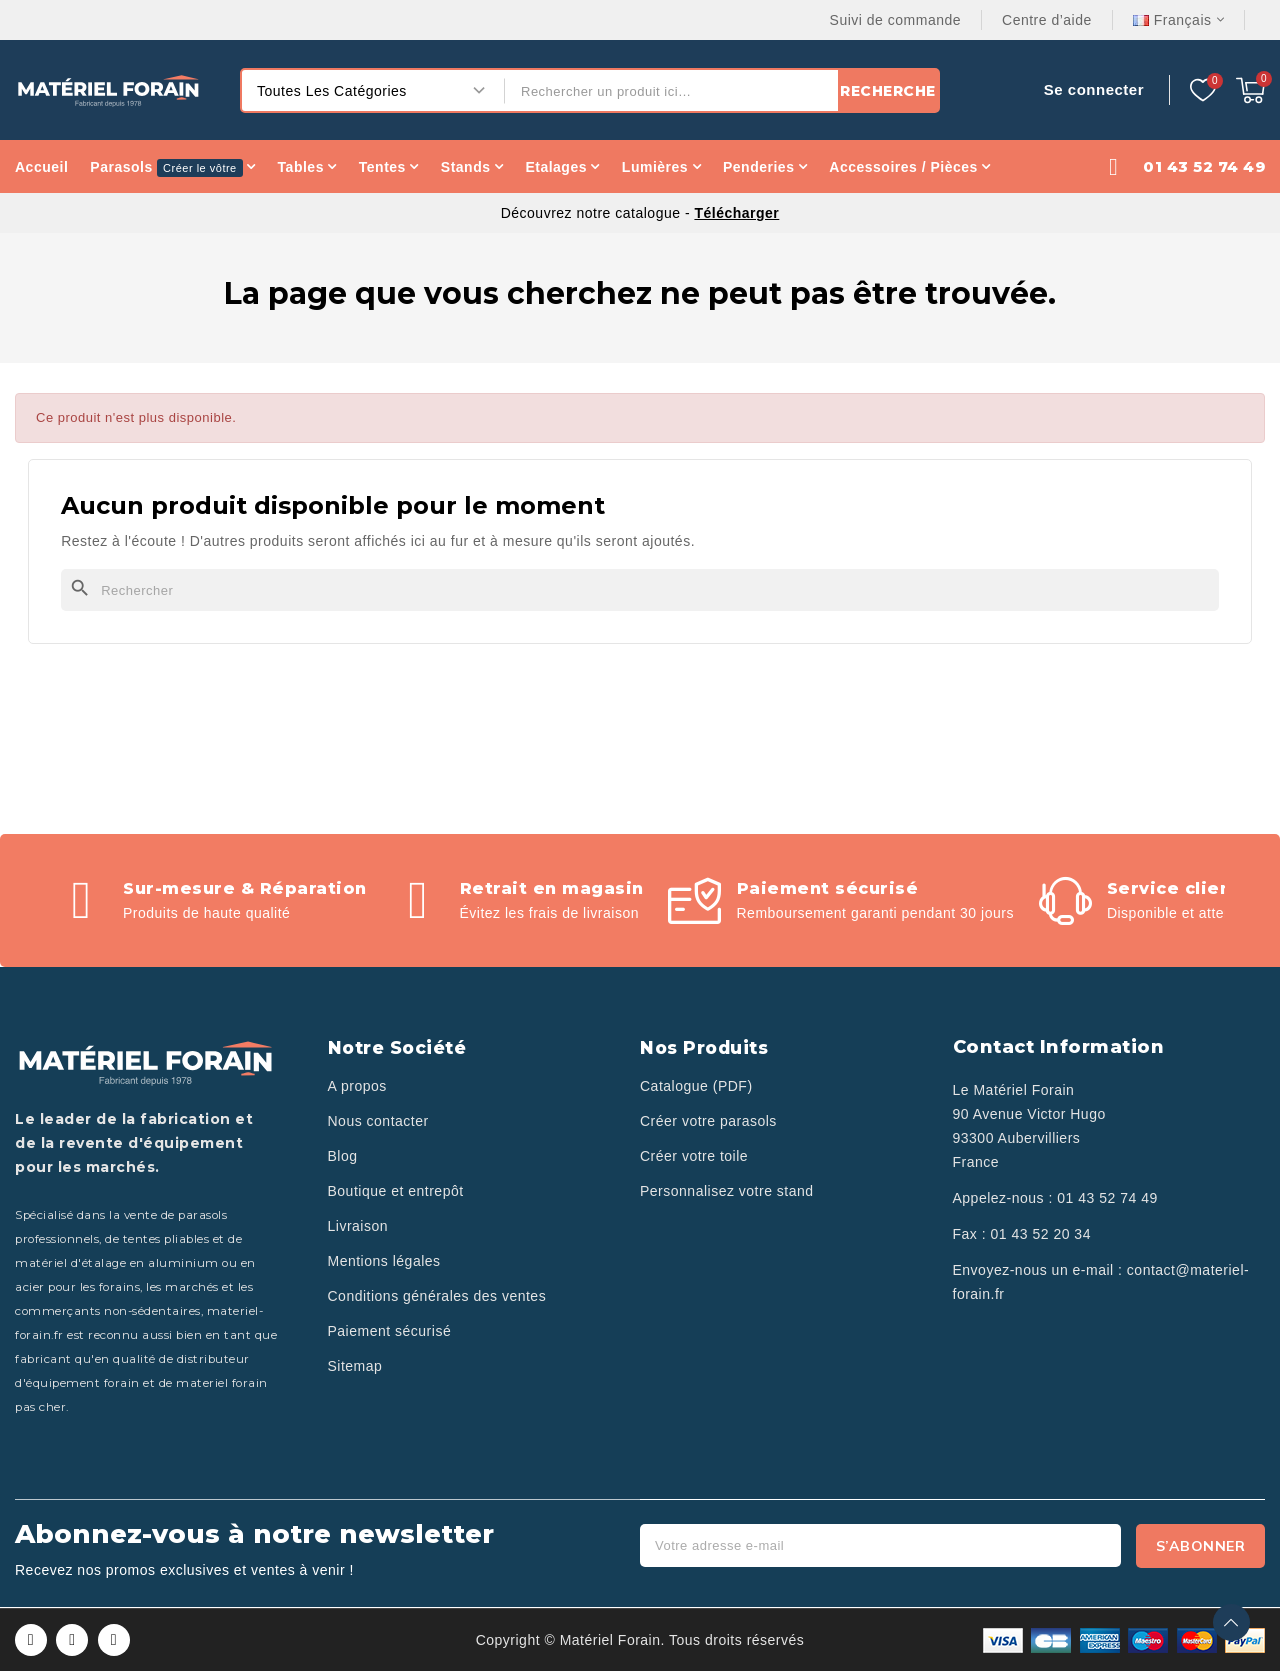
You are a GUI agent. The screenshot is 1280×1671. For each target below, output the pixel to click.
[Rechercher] (640, 590)
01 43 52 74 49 (1107, 1198)
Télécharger (736, 213)
